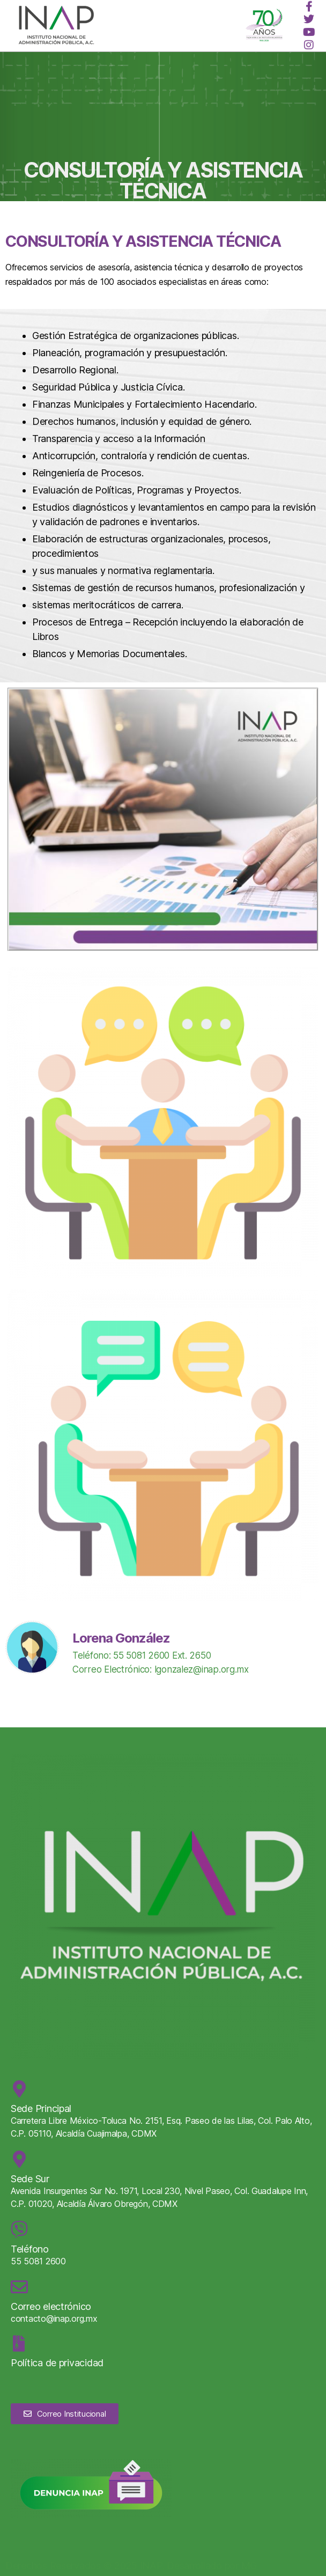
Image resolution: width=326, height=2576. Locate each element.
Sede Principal (41, 2108)
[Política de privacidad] (19, 2344)
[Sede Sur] (19, 2159)
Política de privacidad (57, 2362)
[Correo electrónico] (19, 2286)
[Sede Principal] (19, 2088)
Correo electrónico (51, 2306)
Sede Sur (30, 2178)
